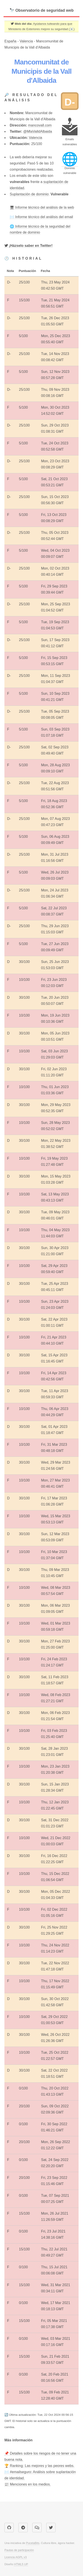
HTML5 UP (21, 2564)
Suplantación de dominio (29, 194)
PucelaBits (32, 2543)
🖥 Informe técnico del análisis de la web (42, 207)
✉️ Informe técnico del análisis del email (41, 217)
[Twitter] (28, 246)
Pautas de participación (19, 2550)
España (10, 41)
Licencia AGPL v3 (15, 2557)
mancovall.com (40, 125)
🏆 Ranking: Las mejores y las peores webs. (39, 2466)
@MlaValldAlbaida (37, 131)
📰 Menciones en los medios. (27, 2484)
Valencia (26, 41)
